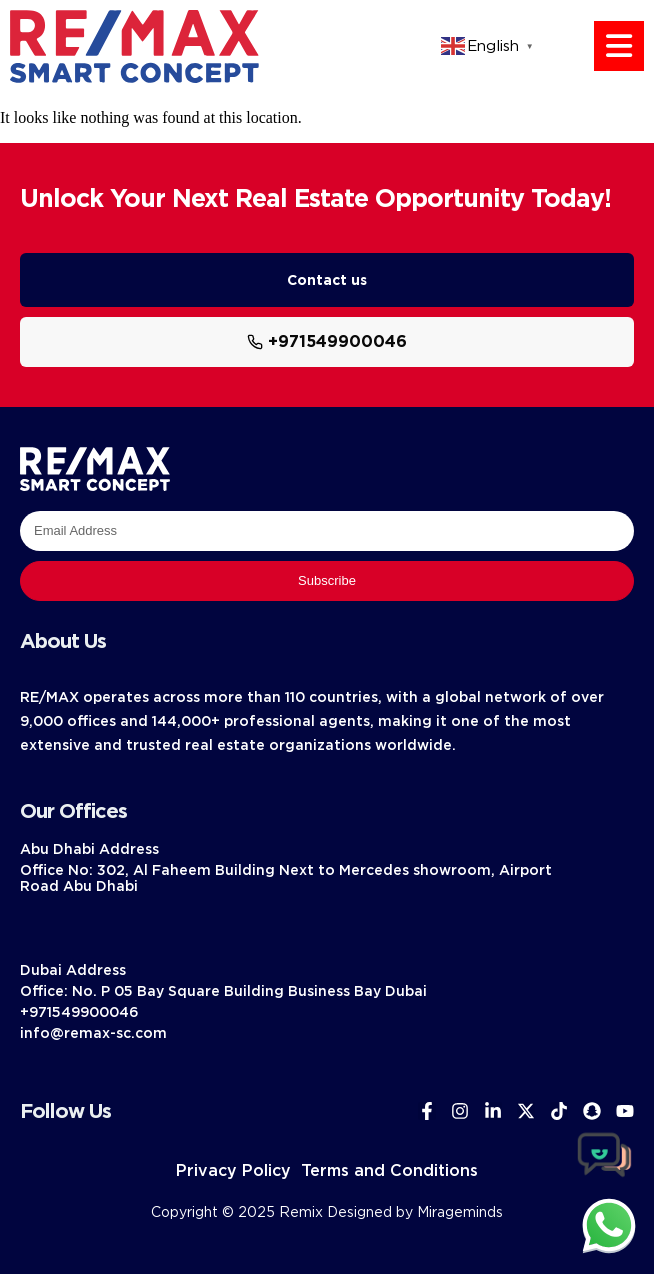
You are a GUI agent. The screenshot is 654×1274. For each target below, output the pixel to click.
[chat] (609, 1225)
